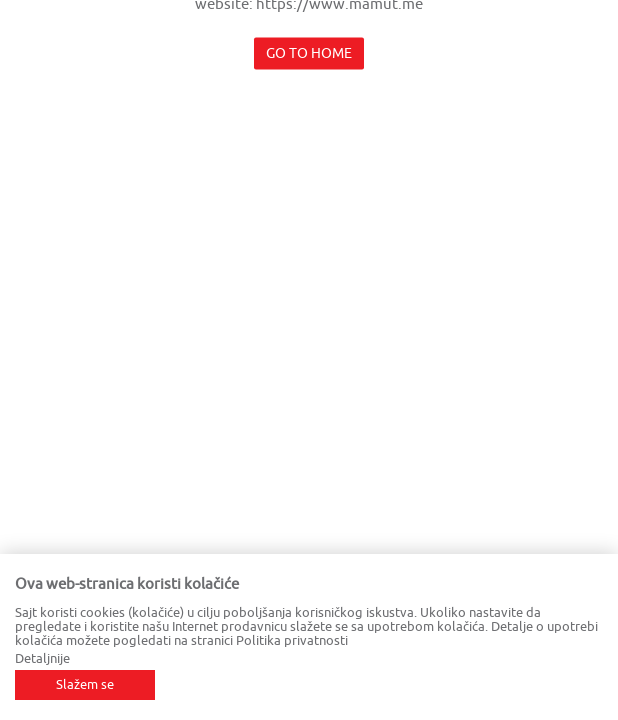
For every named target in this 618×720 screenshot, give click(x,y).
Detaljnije (42, 658)
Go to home (309, 53)
